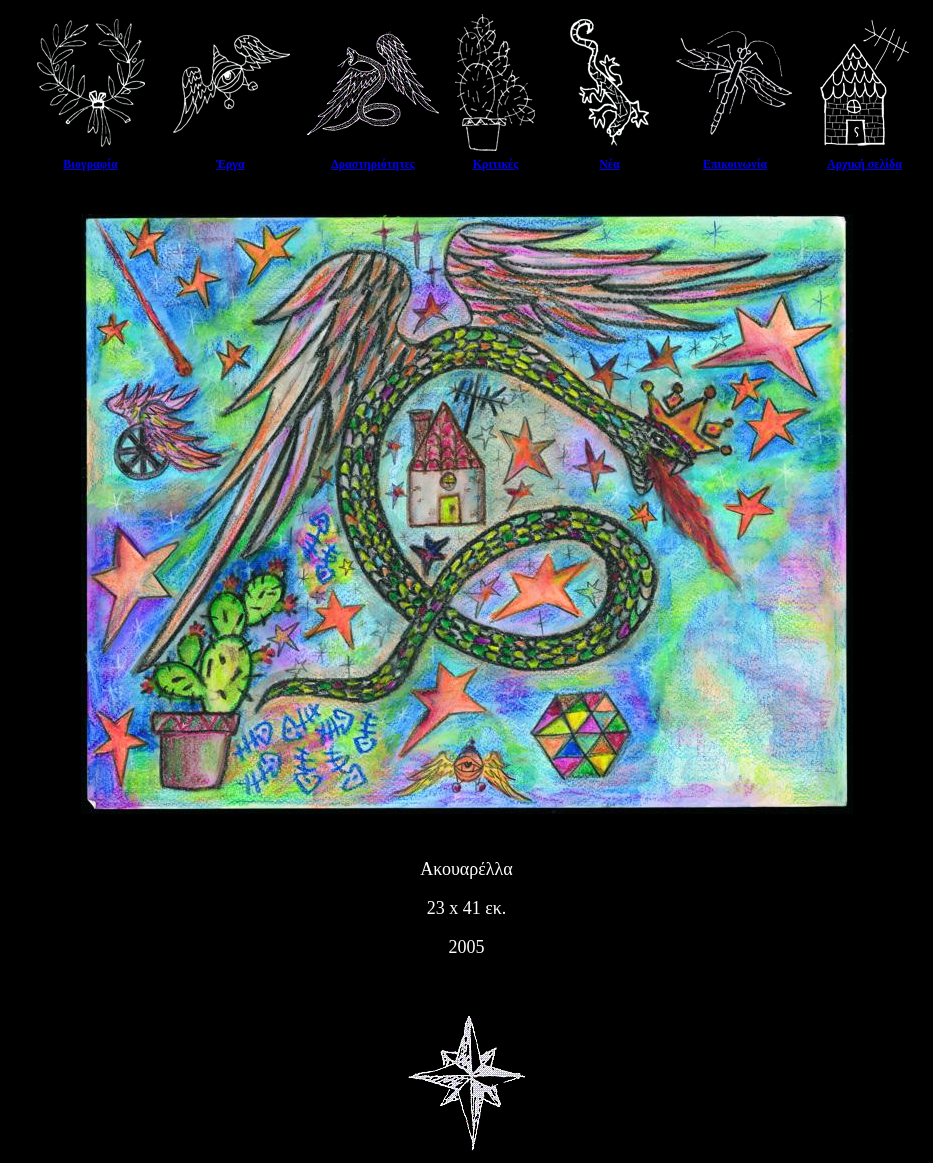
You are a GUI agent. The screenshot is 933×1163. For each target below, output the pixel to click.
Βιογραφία (90, 164)
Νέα (609, 164)
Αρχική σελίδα (864, 164)
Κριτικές (496, 164)
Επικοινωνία (735, 164)
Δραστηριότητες (373, 164)
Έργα (230, 164)
